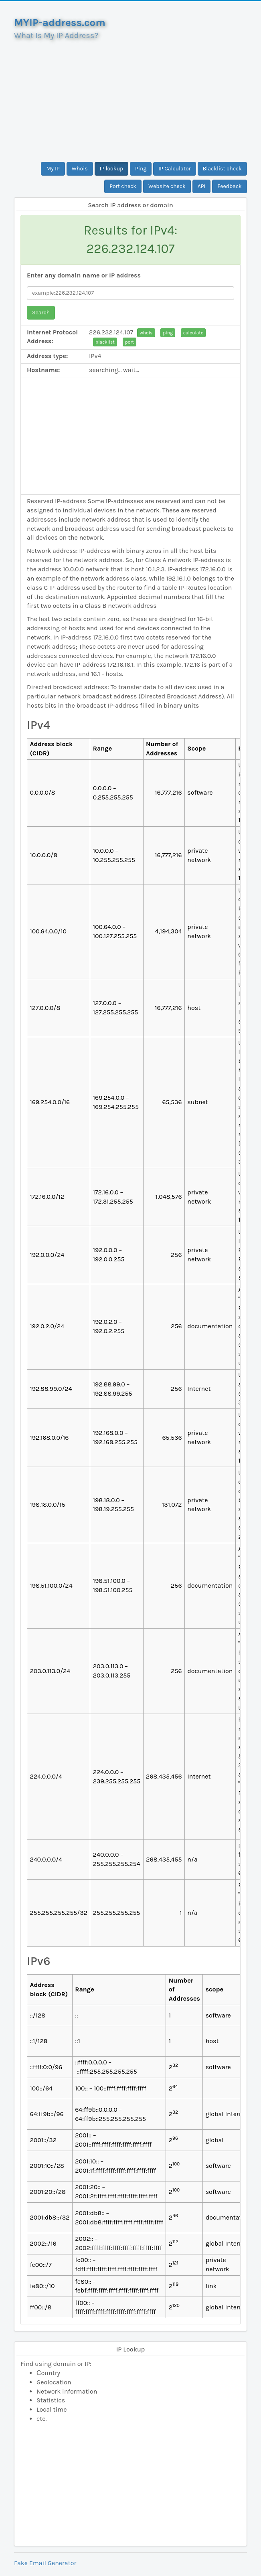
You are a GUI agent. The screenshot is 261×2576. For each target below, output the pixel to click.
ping (168, 333)
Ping (140, 168)
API (202, 186)
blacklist (105, 342)
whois (146, 333)
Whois (80, 168)
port (129, 342)
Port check (122, 186)
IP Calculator (174, 168)
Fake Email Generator (45, 2563)
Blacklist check (222, 168)
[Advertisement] (130, 98)
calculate (193, 333)
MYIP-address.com (59, 22)
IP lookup (111, 168)
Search (41, 312)
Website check (167, 186)
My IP (52, 168)
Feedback (229, 186)
